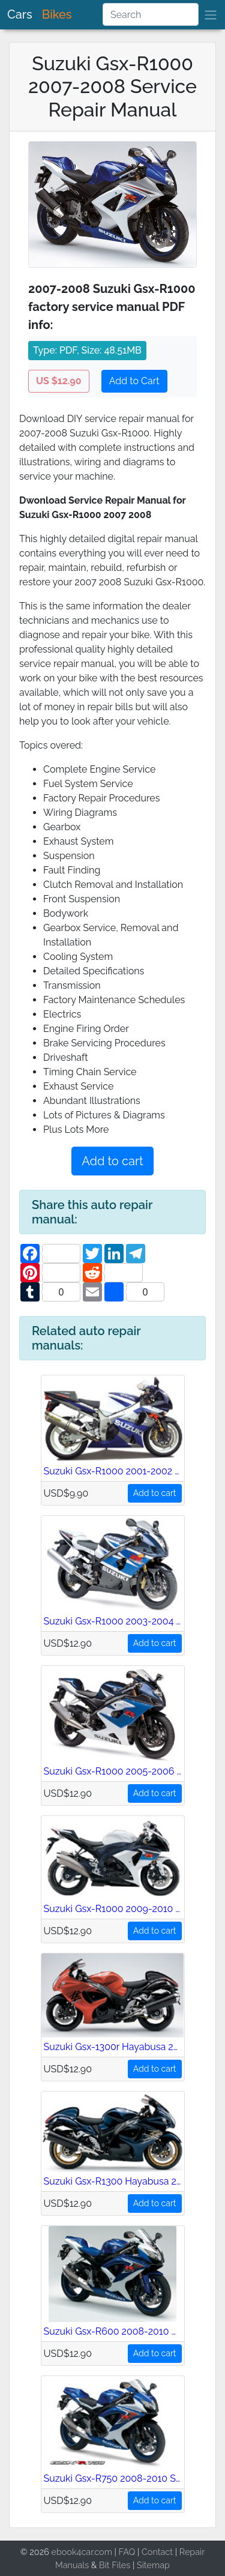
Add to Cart (134, 381)
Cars (19, 14)
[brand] (211, 14)
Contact (157, 2552)
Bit (104, 2565)
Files (121, 2565)
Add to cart (112, 1161)
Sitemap (153, 2565)
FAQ (127, 2552)
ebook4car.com (81, 2552)
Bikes (57, 14)
